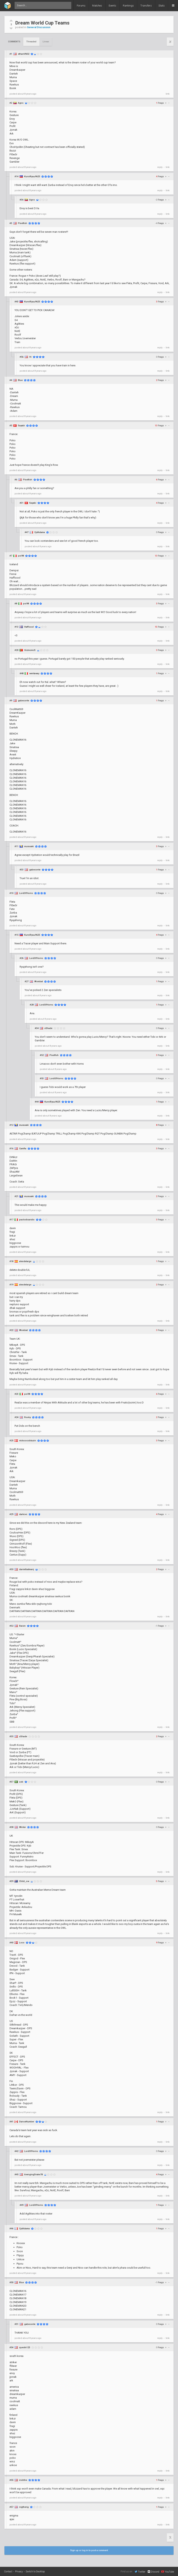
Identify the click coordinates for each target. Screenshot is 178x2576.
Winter (22, 1827)
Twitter (140, 2571)
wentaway (34, 673)
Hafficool (29, 627)
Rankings (128, 5)
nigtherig (24, 2507)
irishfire (23, 2480)
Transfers (146, 5)
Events (112, 5)
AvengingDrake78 (33, 2174)
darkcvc (23, 1514)
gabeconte (23, 700)
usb (21, 1782)
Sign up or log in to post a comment (89, 2550)
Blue (20, 380)
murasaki (29, 846)
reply (159, 167)
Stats (161, 5)
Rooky (27, 1417)
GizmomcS (30, 650)
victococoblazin (27, 1440)
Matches (97, 5)
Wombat (38, 981)
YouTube (167, 2571)
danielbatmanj (26, 1569)
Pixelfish (22, 223)
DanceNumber (26, 2121)
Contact (8, 2571)
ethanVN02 (23, 54)
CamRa (22, 1148)
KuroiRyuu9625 (32, 176)
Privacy (19, 2571)
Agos (20, 103)
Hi (30, 357)
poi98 (21, 555)
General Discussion (38, 27)
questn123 (24, 2347)
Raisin (22, 1626)
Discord (153, 2571)
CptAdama (39, 532)
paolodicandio (27, 1219)
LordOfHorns (26, 893)
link (168, 94)
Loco (21, 1942)
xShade (48, 1028)
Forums (81, 5)
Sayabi (21, 425)
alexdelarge (25, 1261)
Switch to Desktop (35, 2571)
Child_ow (24, 1881)
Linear (46, 41)
